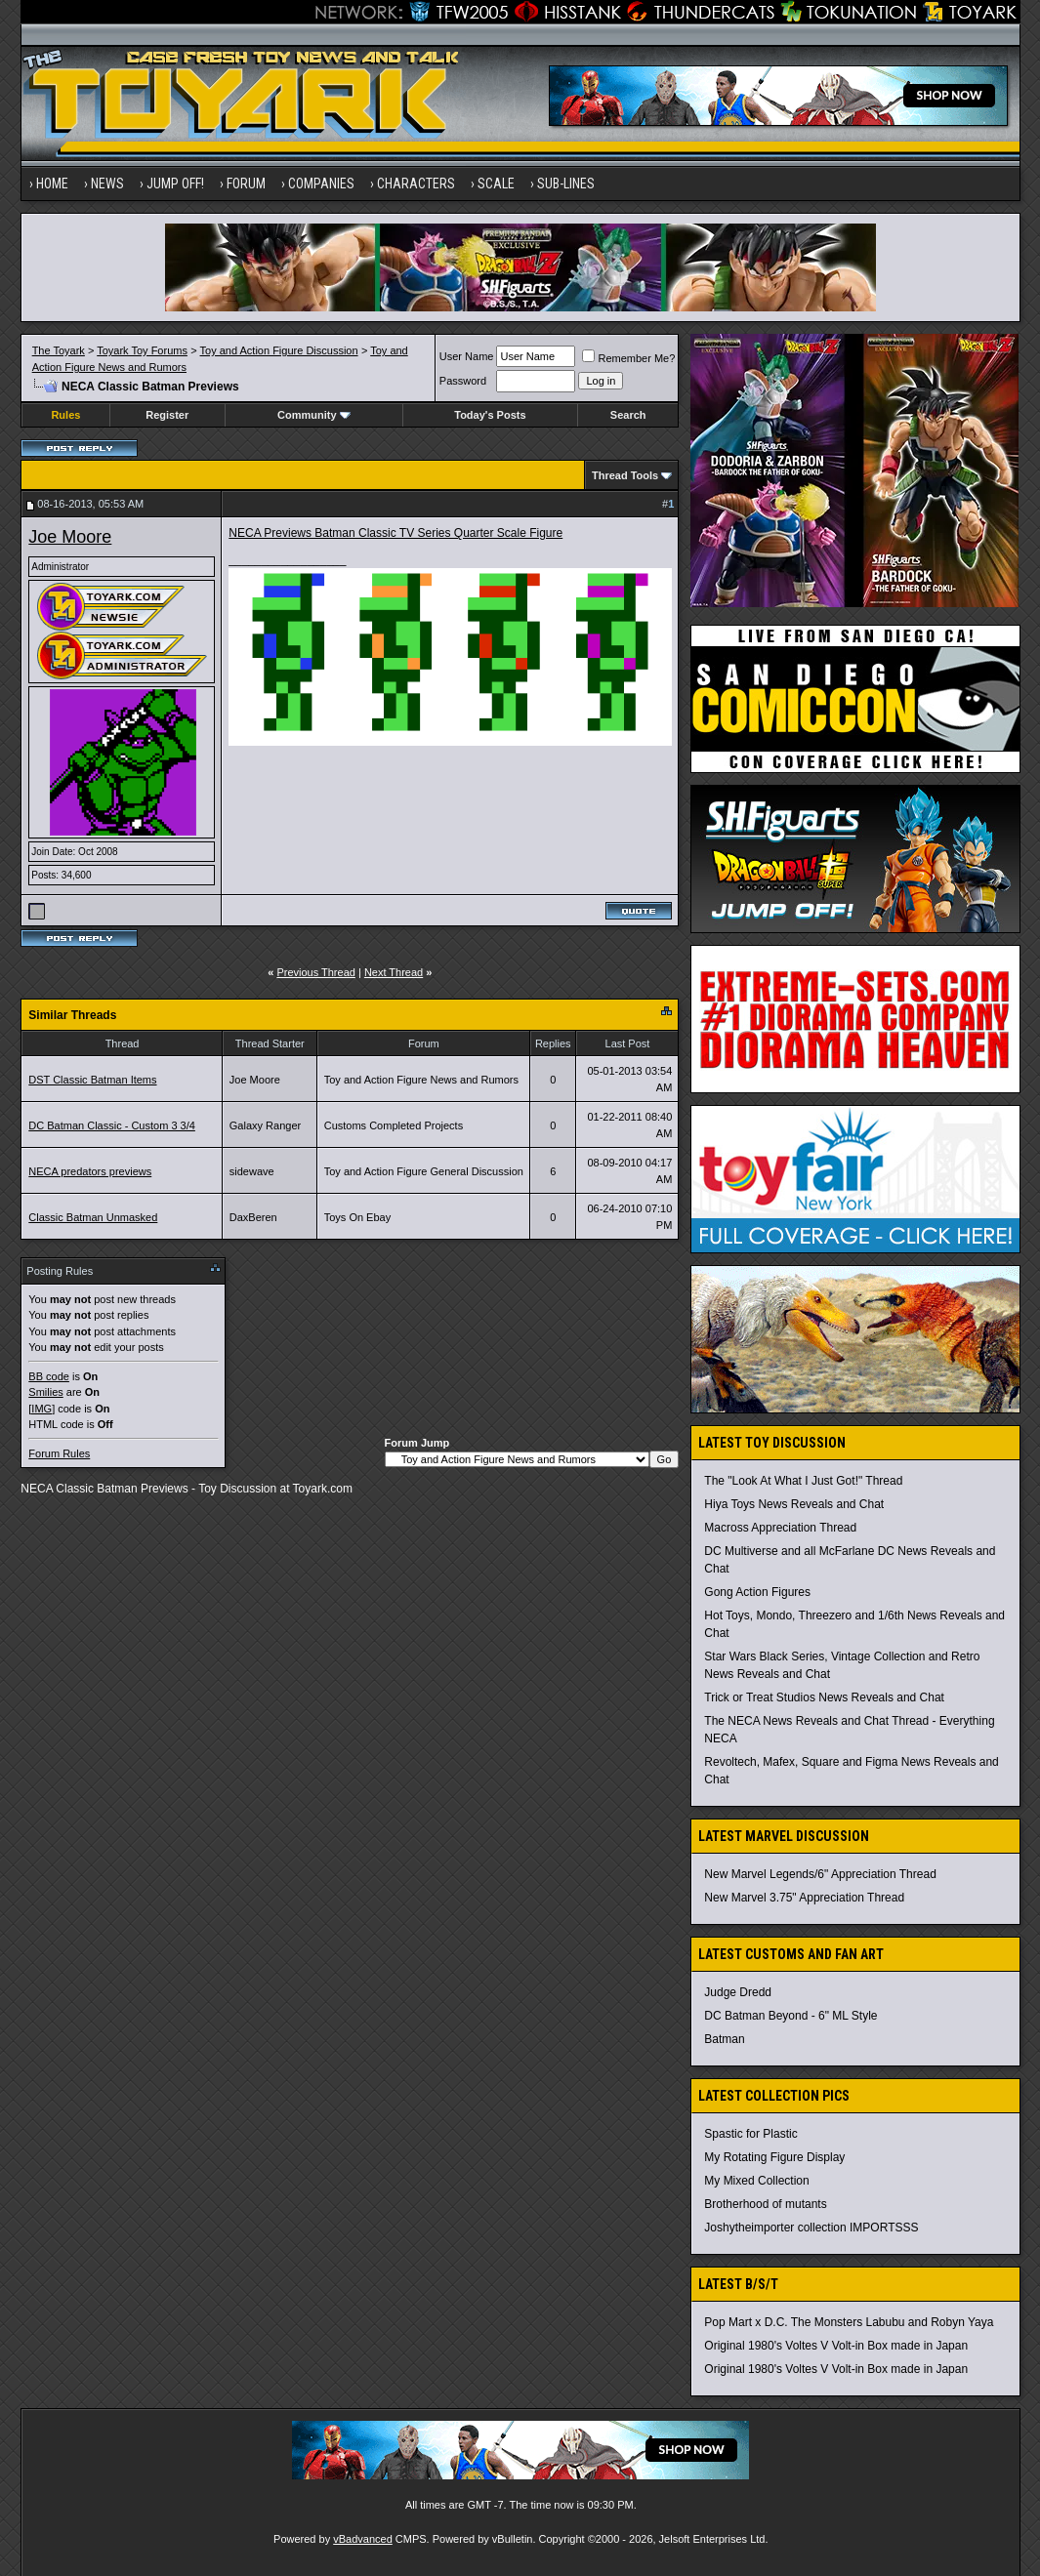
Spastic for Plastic (750, 2134)
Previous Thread (315, 972)
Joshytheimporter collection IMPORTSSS (811, 2227)
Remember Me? (628, 358)
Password (462, 381)
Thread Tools (625, 475)
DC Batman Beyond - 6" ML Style (790, 2016)
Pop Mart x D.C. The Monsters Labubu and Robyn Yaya (848, 2322)
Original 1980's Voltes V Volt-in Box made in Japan (836, 2345)
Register (167, 415)
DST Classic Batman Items (92, 1079)
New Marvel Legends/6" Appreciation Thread (820, 1874)
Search (628, 415)
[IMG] (41, 1408)
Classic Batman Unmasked (92, 1217)
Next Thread (393, 972)
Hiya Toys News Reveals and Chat (794, 1504)
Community (314, 415)
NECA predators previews (89, 1171)
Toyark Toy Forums (142, 350)
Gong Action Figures (757, 1592)
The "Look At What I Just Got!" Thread (803, 1481)
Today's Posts (489, 415)
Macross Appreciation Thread (780, 1527)
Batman (724, 2039)
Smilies (45, 1392)
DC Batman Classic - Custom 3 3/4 (111, 1125)
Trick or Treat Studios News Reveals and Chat (824, 1697)
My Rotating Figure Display (774, 2157)
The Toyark (58, 350)
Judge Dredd (737, 1992)
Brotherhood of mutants (765, 2204)
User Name (466, 356)
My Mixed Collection (756, 2181)
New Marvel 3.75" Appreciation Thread (804, 1897)
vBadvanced (363, 2539)
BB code (48, 1376)
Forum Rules (59, 1453)
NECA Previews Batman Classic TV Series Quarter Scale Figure (395, 533)
